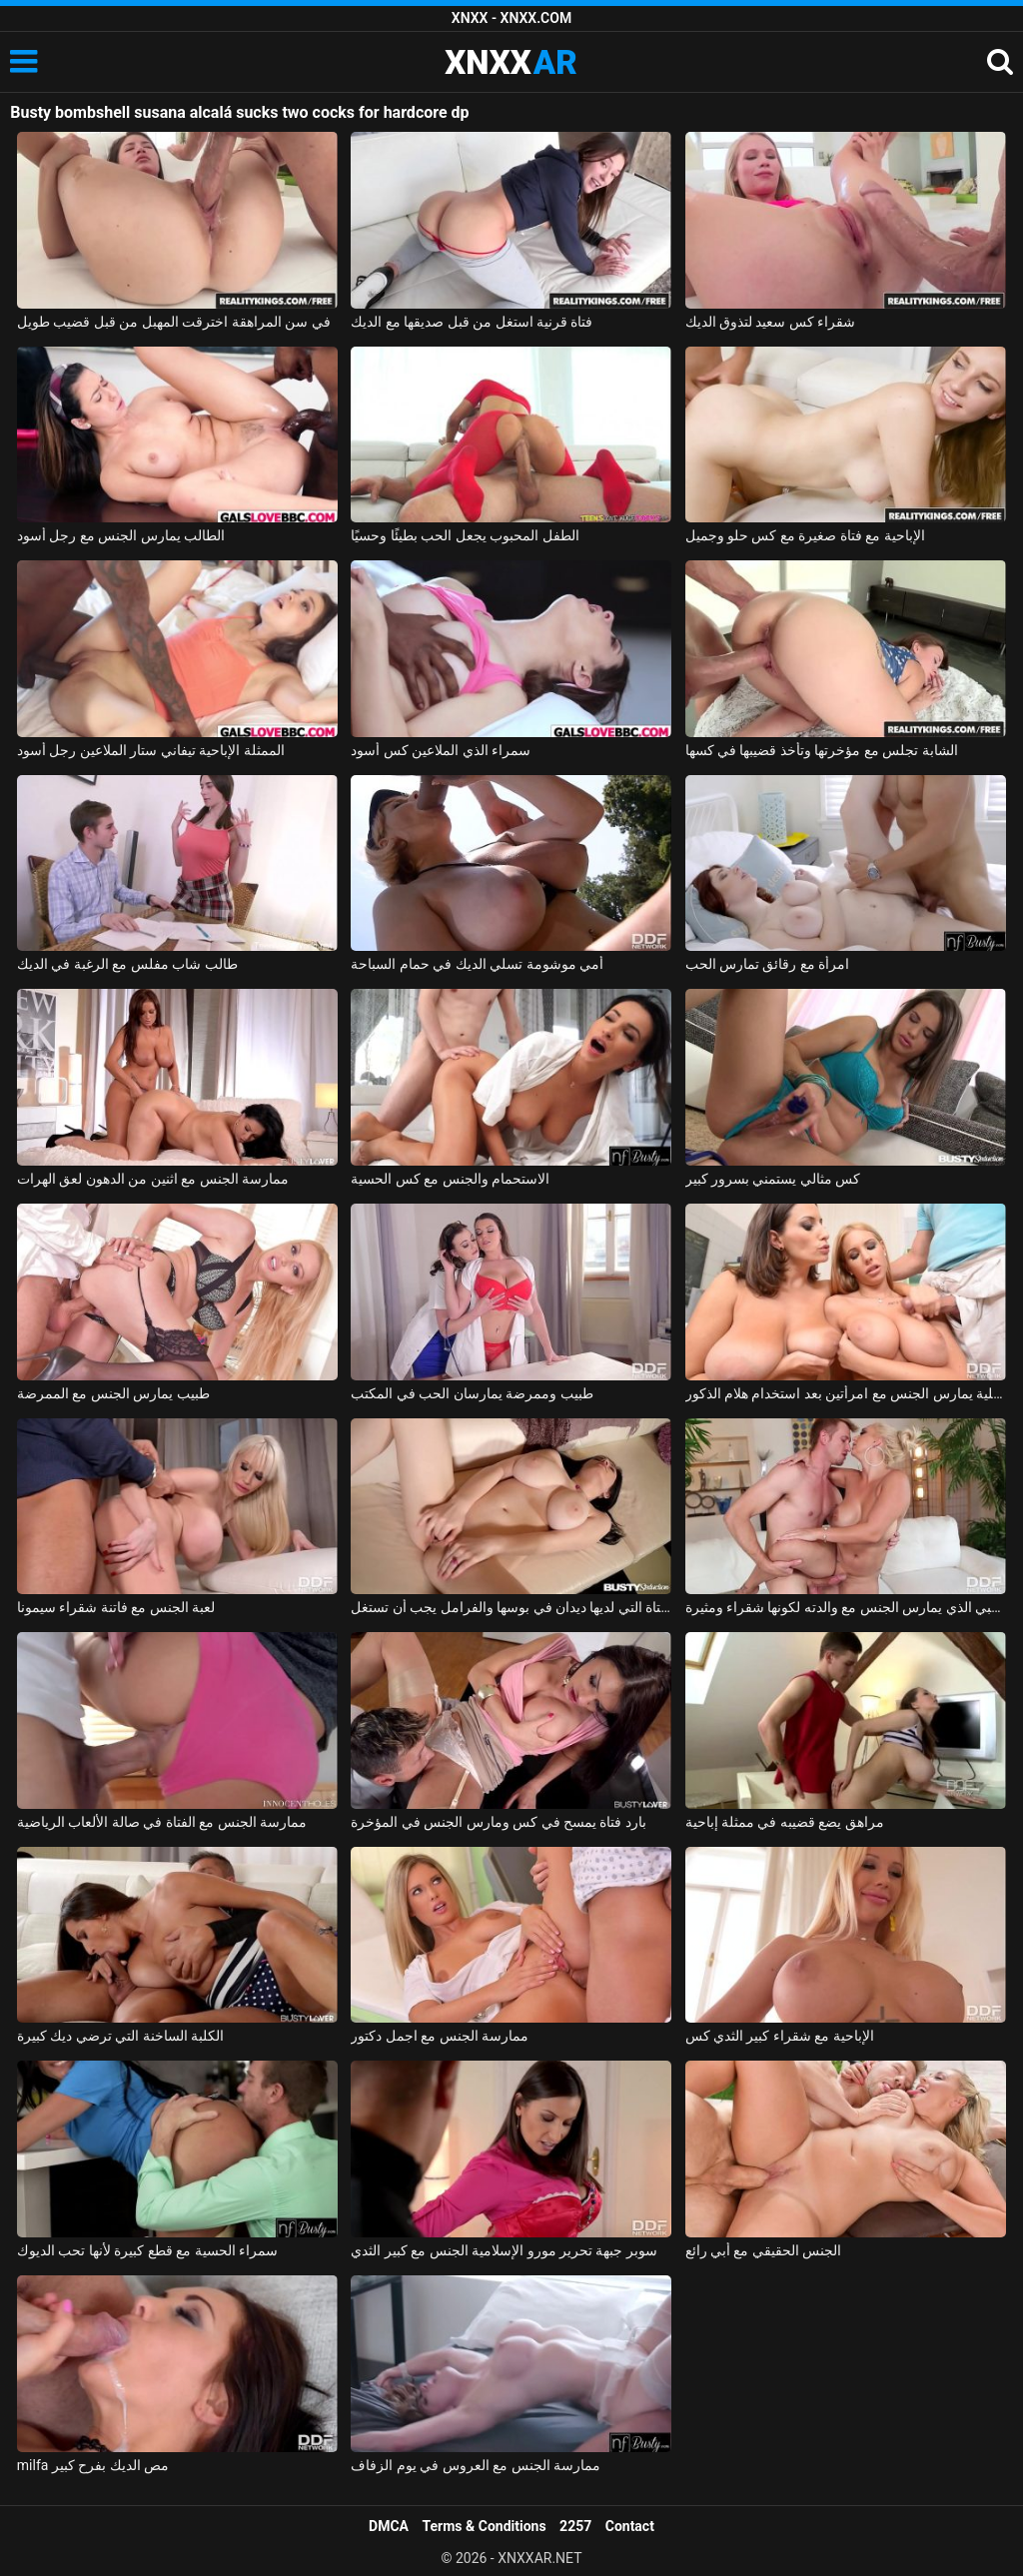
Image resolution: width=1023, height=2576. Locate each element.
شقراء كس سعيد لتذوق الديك (770, 322)
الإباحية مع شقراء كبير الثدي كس (779, 2036)
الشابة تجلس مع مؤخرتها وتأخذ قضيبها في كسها (821, 750)
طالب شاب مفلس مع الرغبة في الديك (127, 964)
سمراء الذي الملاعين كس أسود (440, 750)
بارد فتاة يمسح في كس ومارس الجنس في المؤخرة (498, 1822)
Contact (629, 2526)
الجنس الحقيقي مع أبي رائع (763, 2250)
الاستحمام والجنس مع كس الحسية (450, 1179)
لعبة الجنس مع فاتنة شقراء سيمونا (116, 1607)
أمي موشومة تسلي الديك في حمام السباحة (477, 964)
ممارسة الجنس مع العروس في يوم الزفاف (475, 2465)
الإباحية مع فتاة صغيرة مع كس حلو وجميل (805, 535)
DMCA (389, 2526)
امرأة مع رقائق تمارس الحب (767, 964)
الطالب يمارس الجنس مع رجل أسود (121, 535)
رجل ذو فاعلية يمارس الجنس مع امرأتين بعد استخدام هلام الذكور (845, 1393)
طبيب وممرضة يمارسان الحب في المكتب (471, 1393)
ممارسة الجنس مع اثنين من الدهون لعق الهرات (153, 1179)
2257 (575, 2526)
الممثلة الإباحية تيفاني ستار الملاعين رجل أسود (151, 750)
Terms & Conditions (484, 2526)
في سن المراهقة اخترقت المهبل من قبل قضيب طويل (174, 322)
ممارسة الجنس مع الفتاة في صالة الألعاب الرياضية (162, 1822)
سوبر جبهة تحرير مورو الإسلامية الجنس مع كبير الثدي (504, 2250)
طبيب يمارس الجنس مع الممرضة (113, 1393)
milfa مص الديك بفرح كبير (93, 2465)
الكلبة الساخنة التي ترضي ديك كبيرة (120, 2036)
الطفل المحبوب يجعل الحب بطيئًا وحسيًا (464, 535)
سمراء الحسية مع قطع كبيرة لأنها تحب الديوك (147, 2250)
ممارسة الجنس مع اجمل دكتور (439, 2036)
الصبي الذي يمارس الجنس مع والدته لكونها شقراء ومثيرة (845, 1607)
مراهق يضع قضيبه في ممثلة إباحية (784, 1822)
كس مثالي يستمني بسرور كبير (773, 1179)
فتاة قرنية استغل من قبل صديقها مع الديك (471, 322)
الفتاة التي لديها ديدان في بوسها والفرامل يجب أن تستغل (511, 1607)
